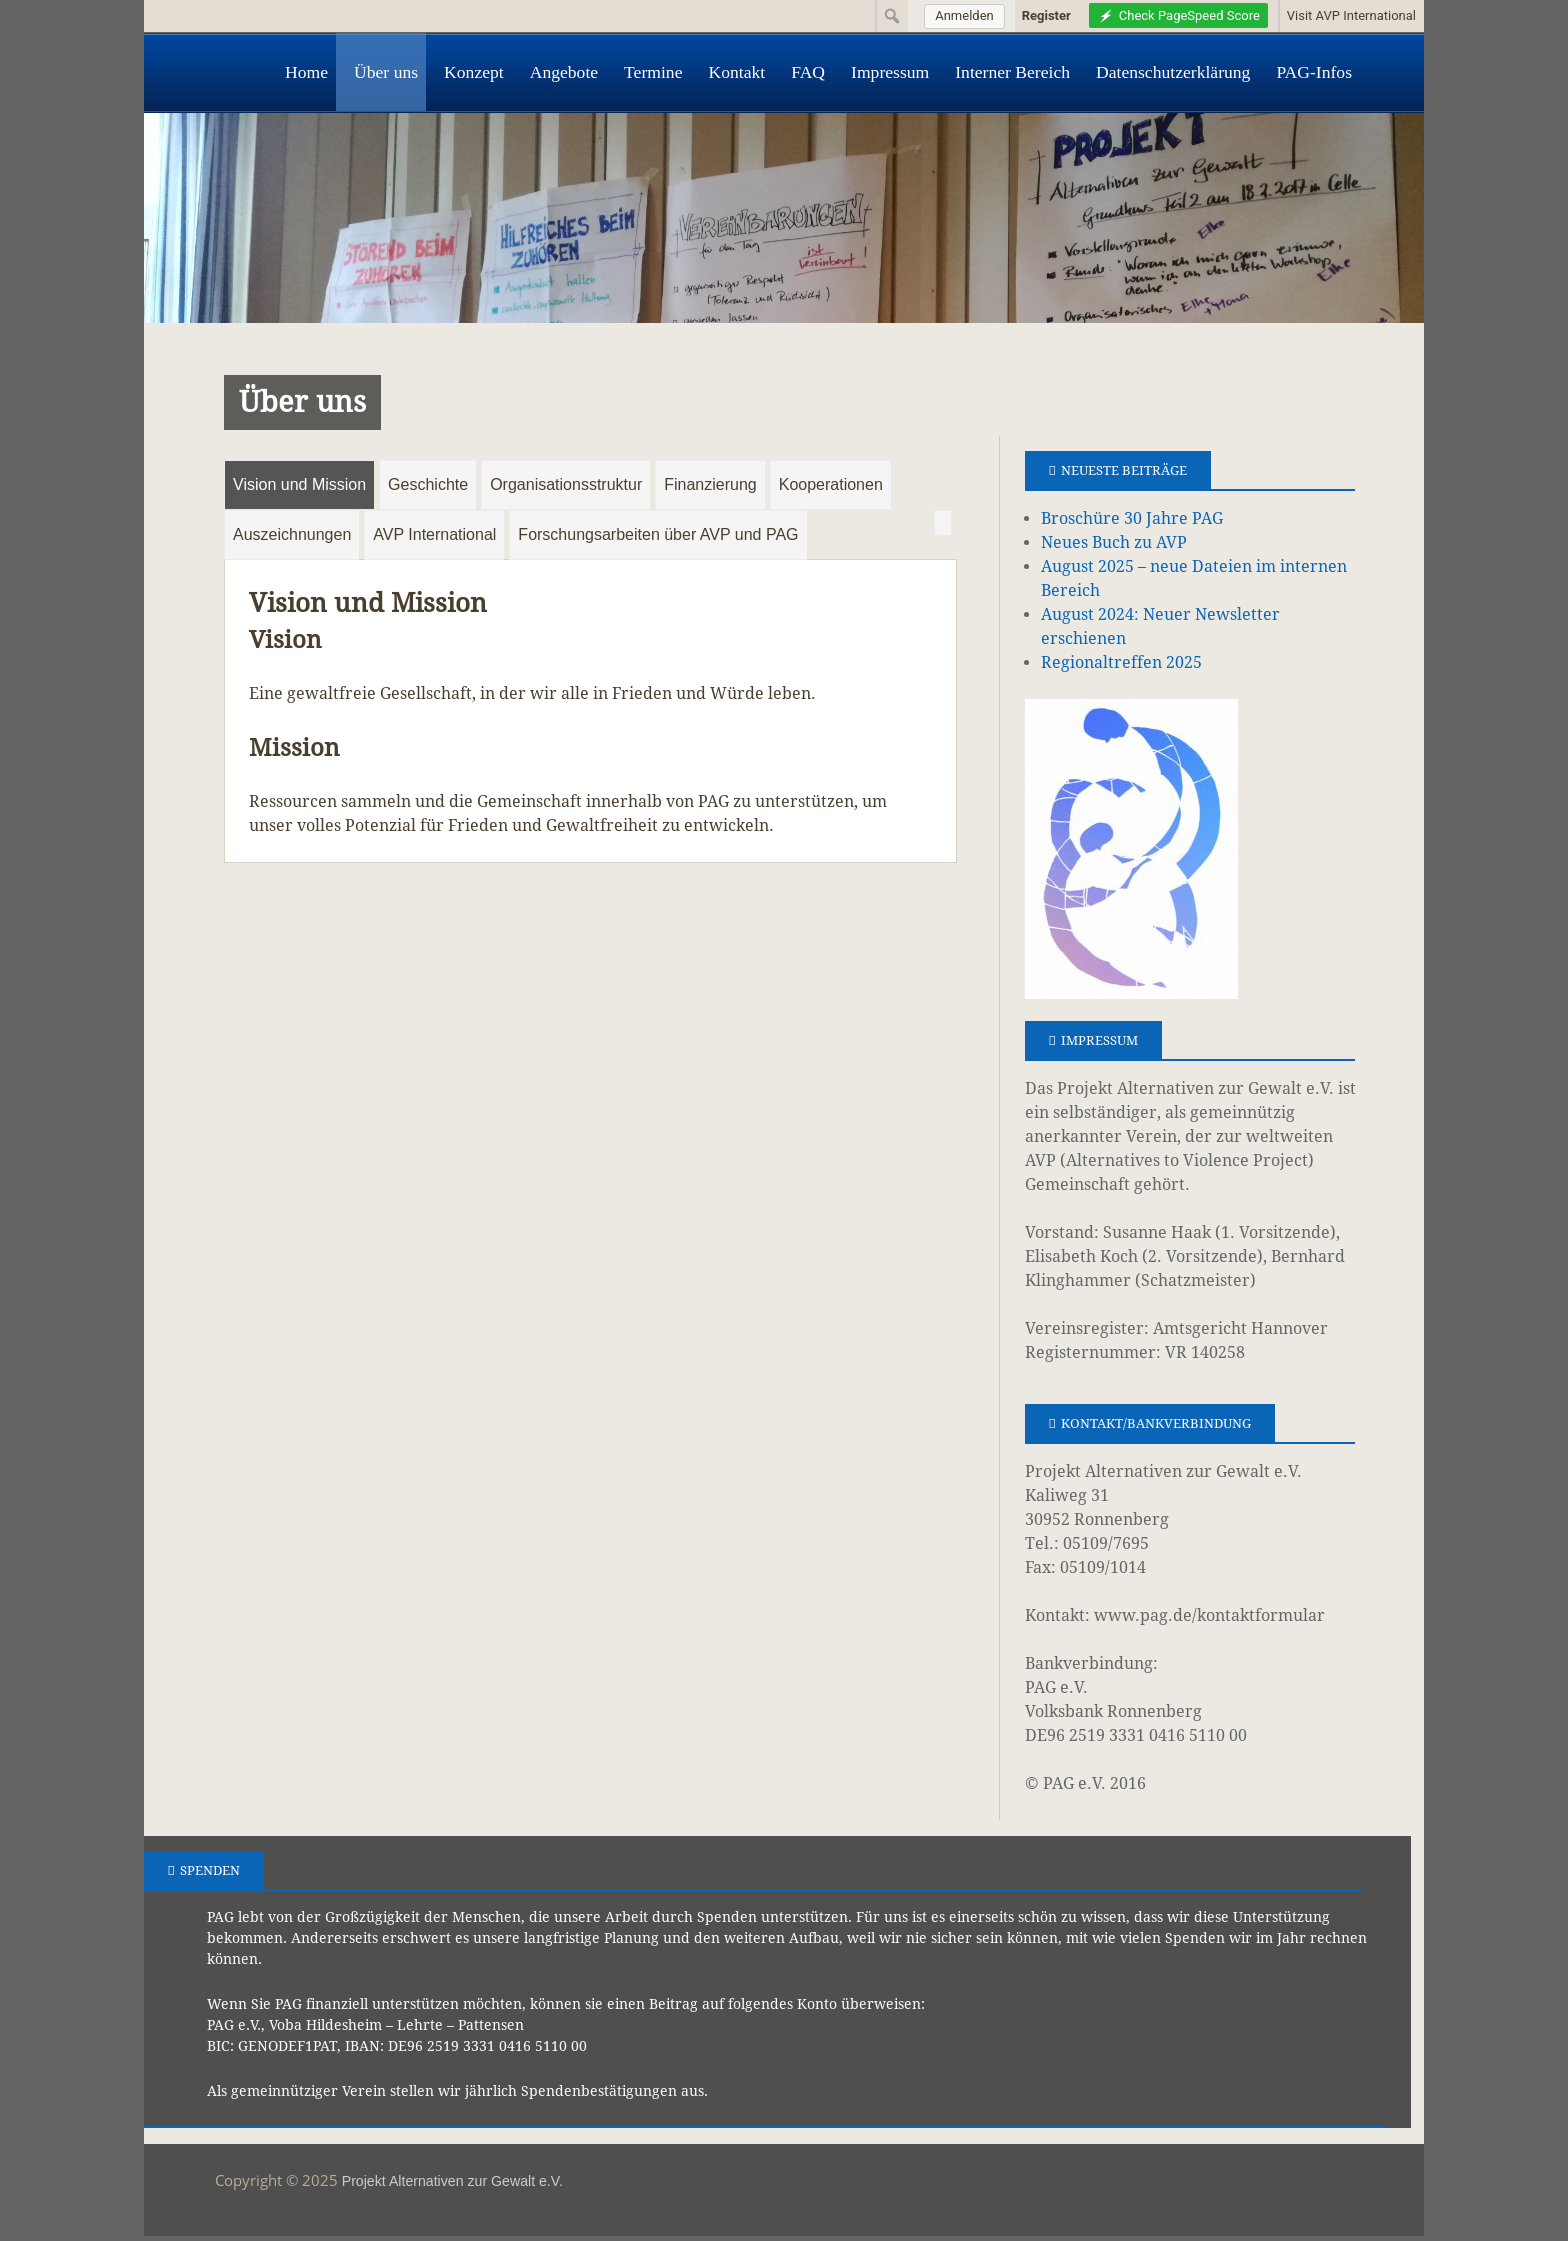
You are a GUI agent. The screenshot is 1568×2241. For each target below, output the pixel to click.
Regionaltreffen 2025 (1121, 662)
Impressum (890, 72)
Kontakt (736, 72)
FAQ (808, 72)
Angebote (564, 72)
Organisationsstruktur (566, 484)
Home (306, 72)
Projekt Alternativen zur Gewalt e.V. (452, 2181)
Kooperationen (831, 484)
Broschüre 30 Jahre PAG (1132, 518)
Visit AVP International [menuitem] (1351, 15)
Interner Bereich (1012, 72)
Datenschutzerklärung (1173, 72)
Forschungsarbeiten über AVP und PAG (658, 534)
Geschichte (428, 484)
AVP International (434, 534)
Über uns (386, 72)
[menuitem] (961, 16)
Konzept (474, 72)
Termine (653, 72)
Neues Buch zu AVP (1114, 542)
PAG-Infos (1314, 72)
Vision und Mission (299, 484)
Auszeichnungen (292, 534)
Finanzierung (710, 484)
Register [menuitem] (1046, 15)
